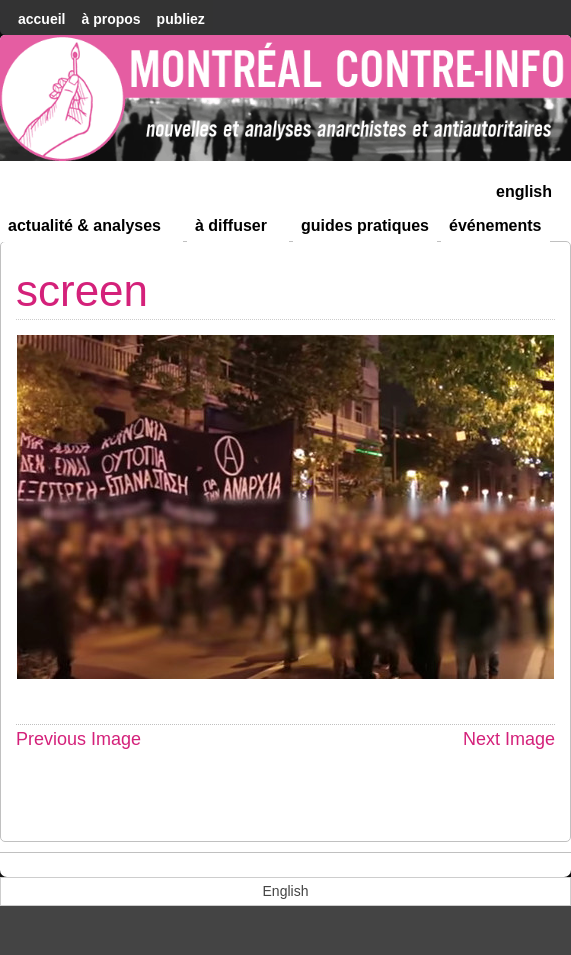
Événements (495, 225)
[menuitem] (524, 189)
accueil (41, 19)
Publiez (181, 19)
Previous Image (78, 739)
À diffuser (239, 229)
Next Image (509, 739)
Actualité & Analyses (93, 229)
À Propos (110, 19)
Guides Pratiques (365, 225)
